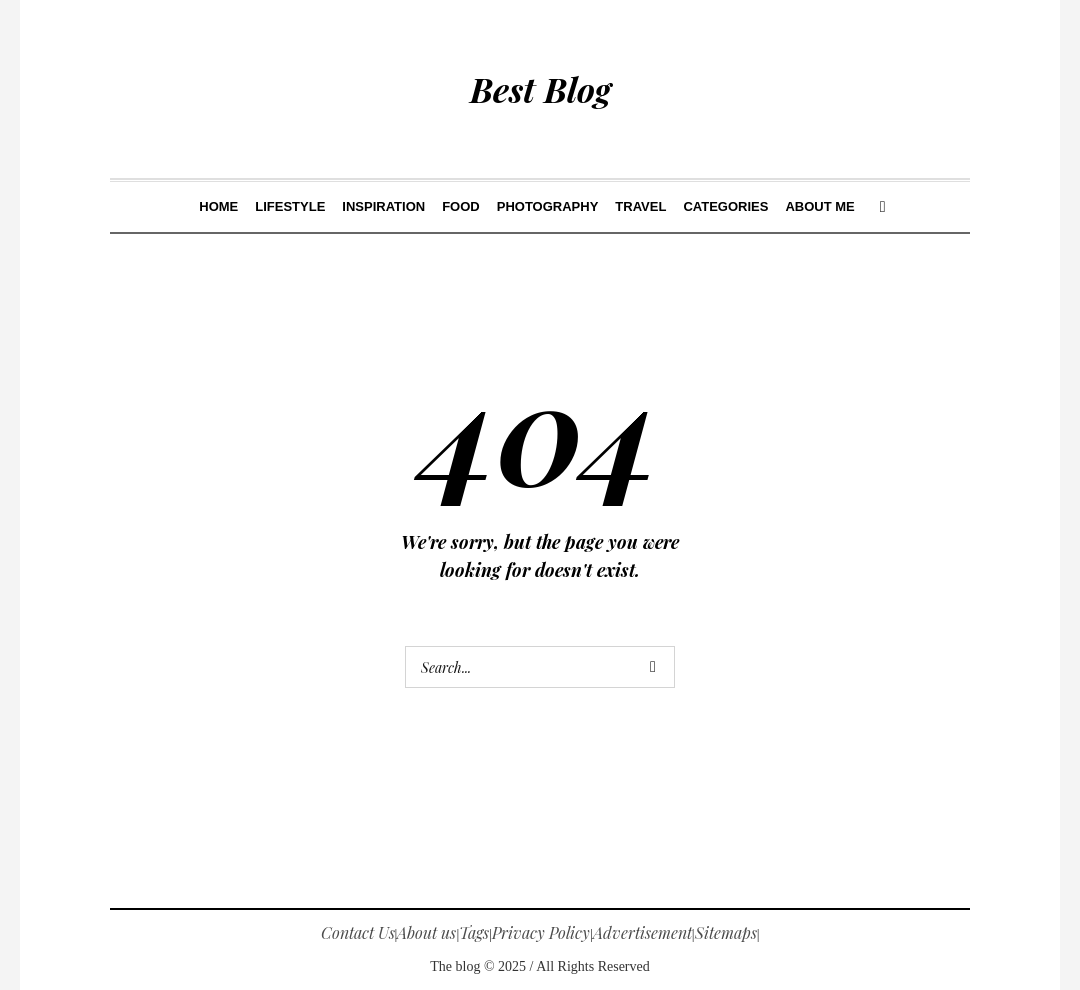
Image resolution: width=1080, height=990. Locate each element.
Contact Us (358, 932)
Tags (474, 932)
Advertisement (642, 932)
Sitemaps (726, 932)
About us (426, 932)
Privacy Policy (541, 932)
